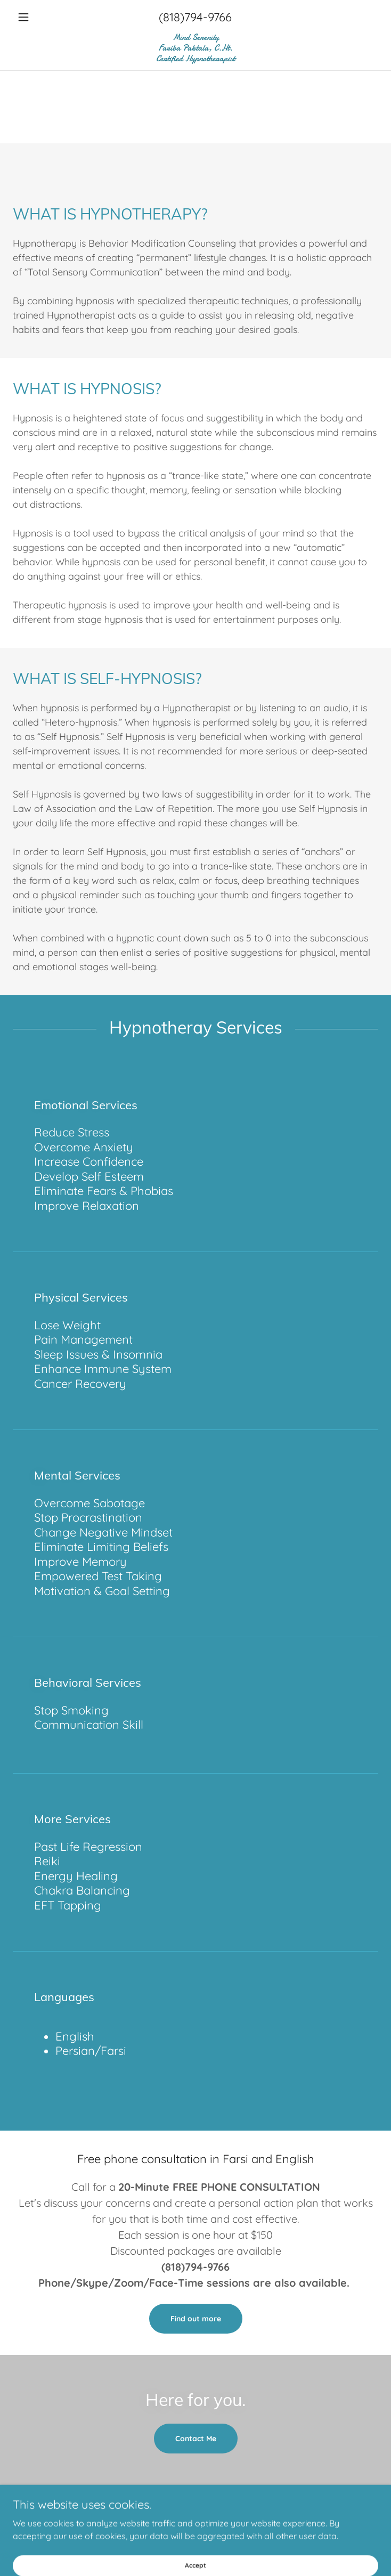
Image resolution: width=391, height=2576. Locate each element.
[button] (40, 17)
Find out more (195, 2318)
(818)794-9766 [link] (195, 17)
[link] (195, 48)
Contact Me (195, 2438)
